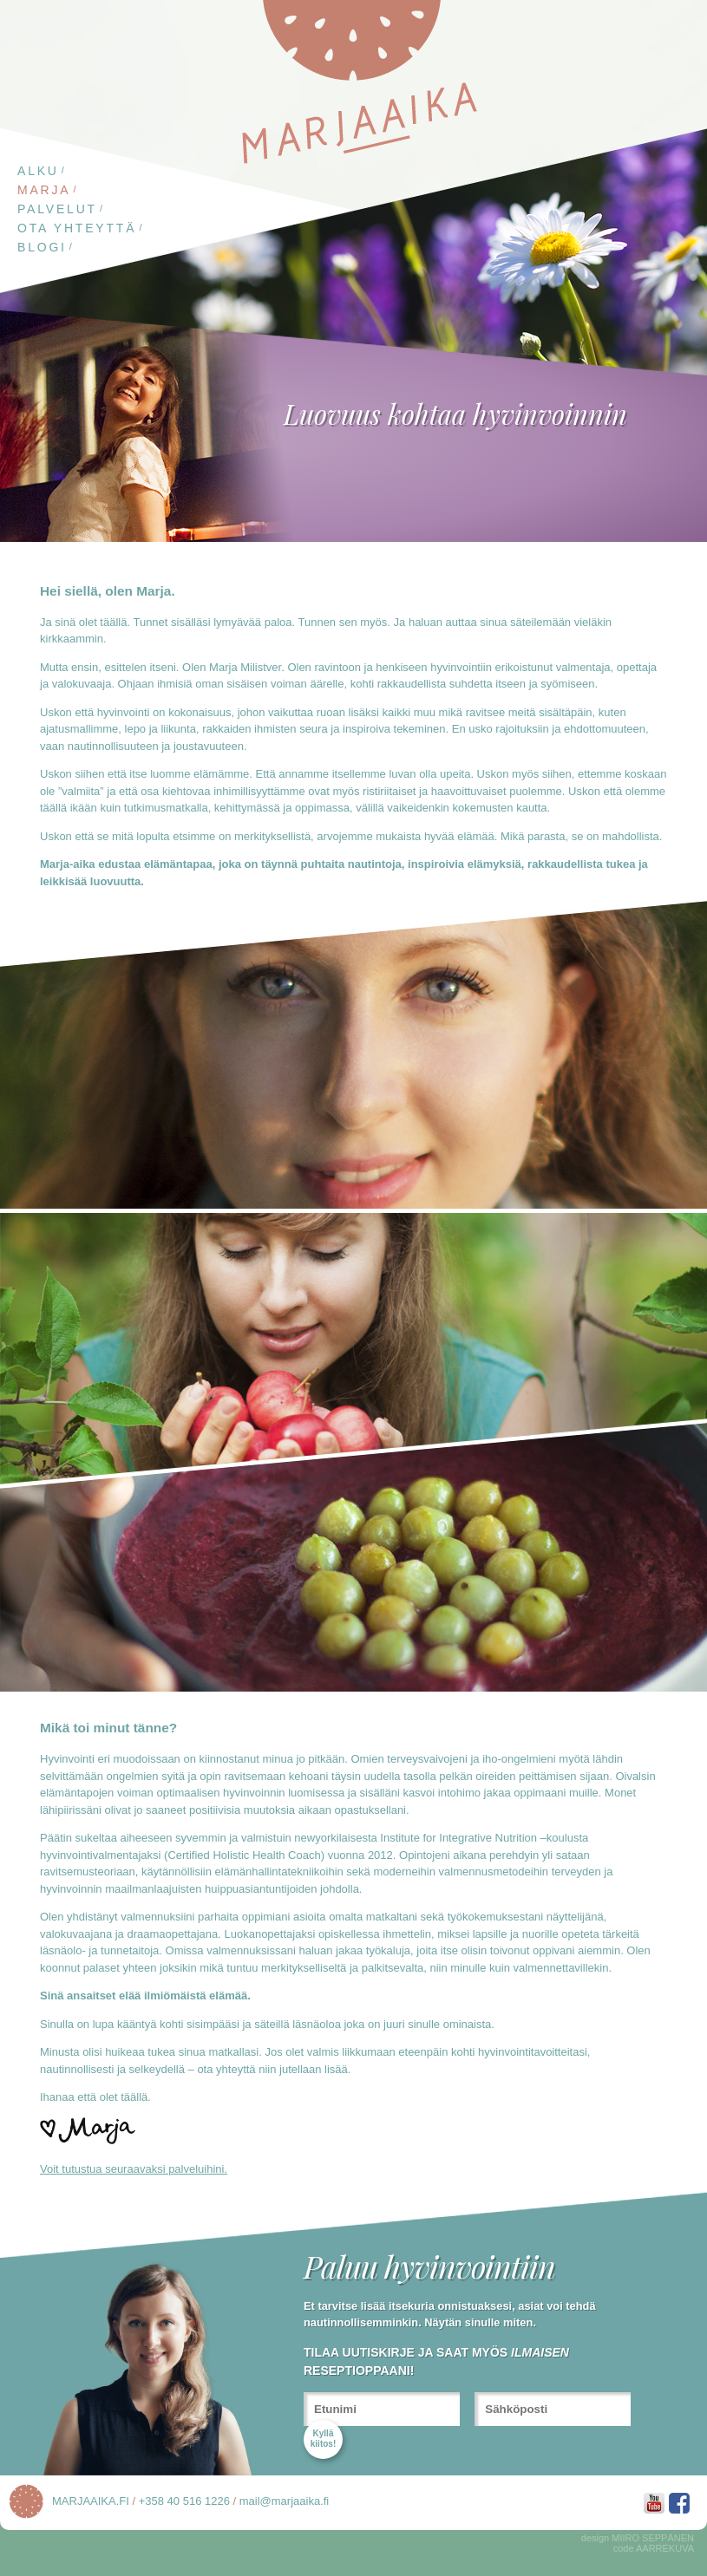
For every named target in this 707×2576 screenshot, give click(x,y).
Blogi (42, 247)
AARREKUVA (665, 2548)
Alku (38, 171)
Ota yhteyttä (76, 228)
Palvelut (57, 209)
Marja (43, 190)
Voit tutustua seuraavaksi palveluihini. (133, 2168)
